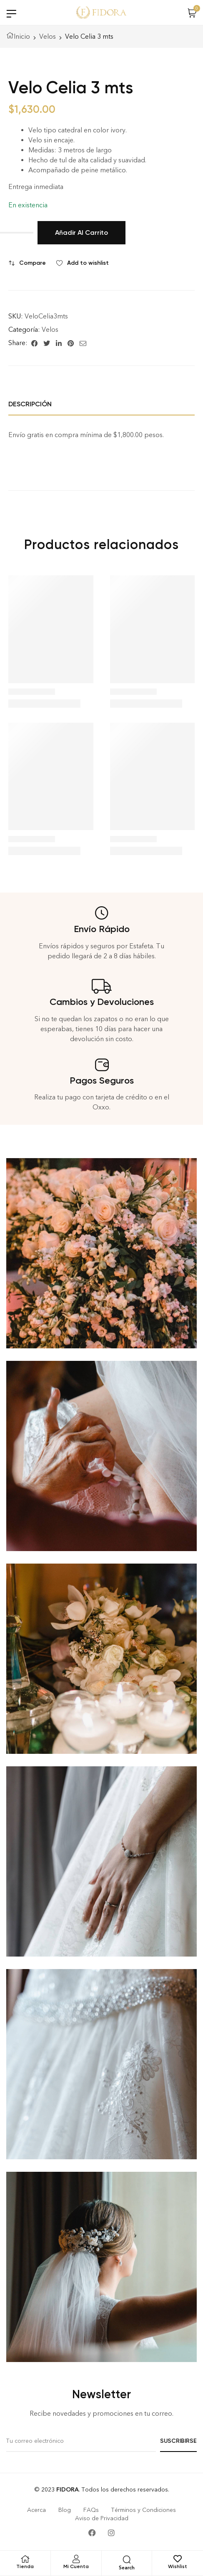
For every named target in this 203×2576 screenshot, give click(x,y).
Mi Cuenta (76, 2566)
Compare (32, 262)
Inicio (22, 36)
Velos (47, 36)
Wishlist (177, 2566)
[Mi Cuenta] (76, 2559)
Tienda (25, 2566)
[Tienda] (25, 2559)
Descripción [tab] (30, 404)
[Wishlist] (177, 2559)
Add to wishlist (88, 262)
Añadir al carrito (81, 232)
